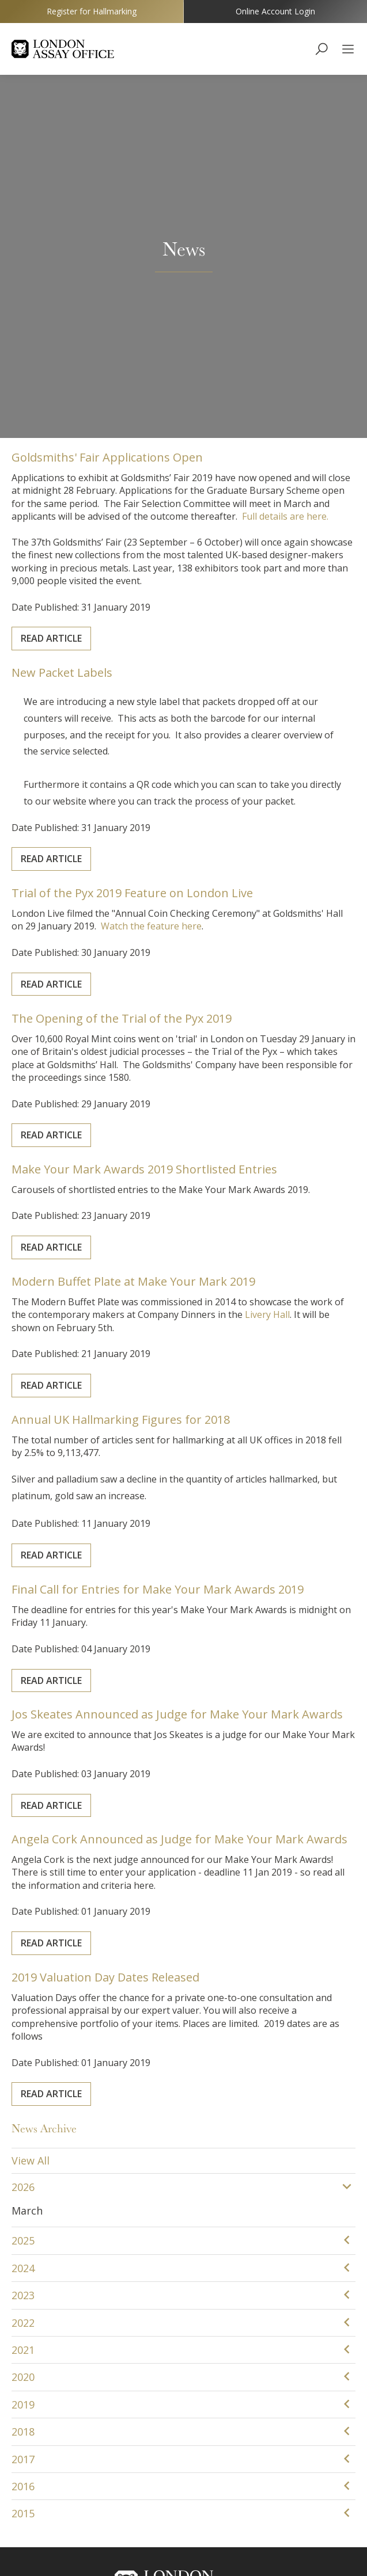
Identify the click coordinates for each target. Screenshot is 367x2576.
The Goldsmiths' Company (183, 2399)
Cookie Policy (114, 2542)
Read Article (87, 266)
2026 (23, 1840)
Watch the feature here (159, 583)
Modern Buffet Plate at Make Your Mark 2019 (146, 949)
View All (31, 1814)
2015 (23, 2167)
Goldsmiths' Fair (184, 2441)
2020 (23, 2030)
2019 (23, 2057)
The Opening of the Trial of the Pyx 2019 (138, 688)
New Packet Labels (95, 352)
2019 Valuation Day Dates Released (126, 1647)
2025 (23, 1894)
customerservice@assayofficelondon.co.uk (183, 2346)
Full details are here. (256, 179)
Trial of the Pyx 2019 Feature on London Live (146, 559)
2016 (23, 2139)
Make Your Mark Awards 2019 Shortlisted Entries (154, 833)
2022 (23, 1976)
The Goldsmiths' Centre (184, 2420)
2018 (23, 2084)
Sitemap (266, 2542)
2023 (23, 1949)
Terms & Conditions (196, 2542)
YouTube (183, 2462)
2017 (23, 2112)
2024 (23, 1921)
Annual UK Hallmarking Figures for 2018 (137, 1092)
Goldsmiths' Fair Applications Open (128, 136)
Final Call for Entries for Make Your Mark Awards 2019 (164, 1255)
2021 (23, 2003)
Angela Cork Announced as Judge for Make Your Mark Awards (180, 1507)
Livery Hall (243, 973)
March (27, 1863)
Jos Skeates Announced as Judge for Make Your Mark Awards (178, 1380)
